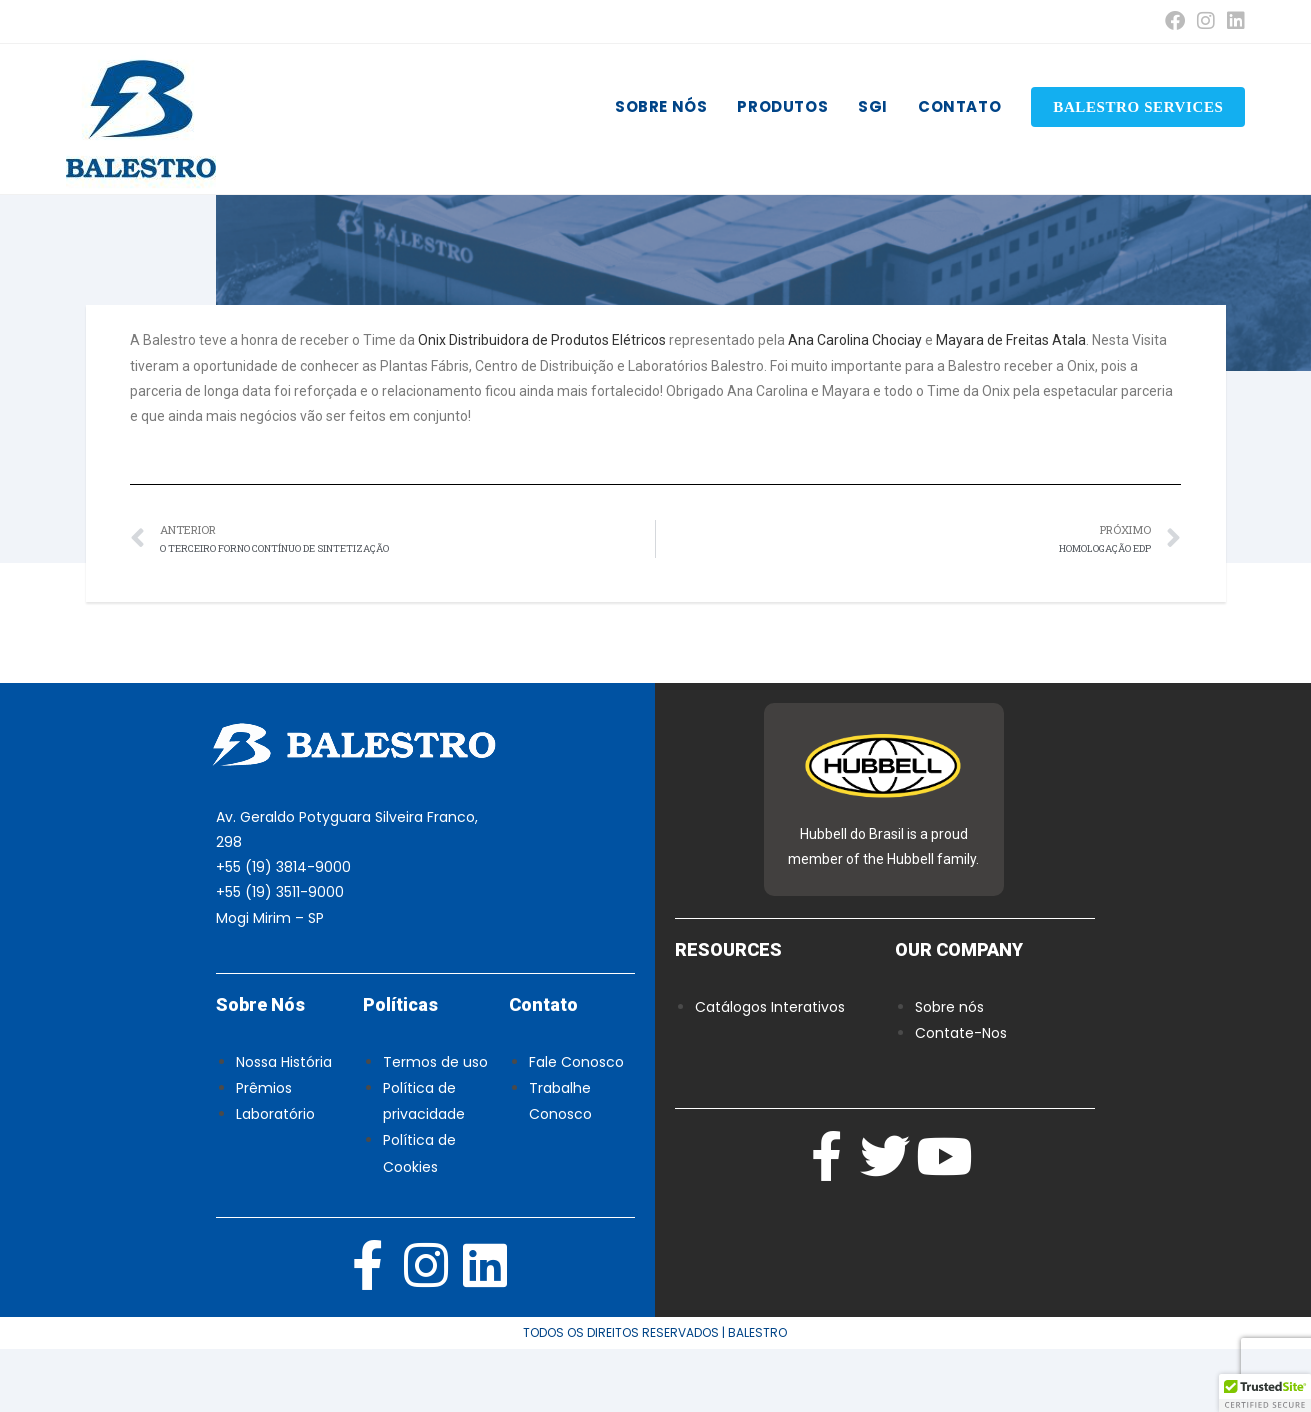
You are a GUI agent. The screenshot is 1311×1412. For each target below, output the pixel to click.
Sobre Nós (260, 1067)
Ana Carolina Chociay (855, 404)
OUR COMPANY (959, 1012)
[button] (1265, 1393)
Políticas (400, 1067)
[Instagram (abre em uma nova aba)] (1206, 21)
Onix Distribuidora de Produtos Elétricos (542, 404)
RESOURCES (728, 1012)
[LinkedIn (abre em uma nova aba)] (1233, 21)
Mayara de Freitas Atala (1011, 404)
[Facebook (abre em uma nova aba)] (1175, 21)
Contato (543, 1067)
